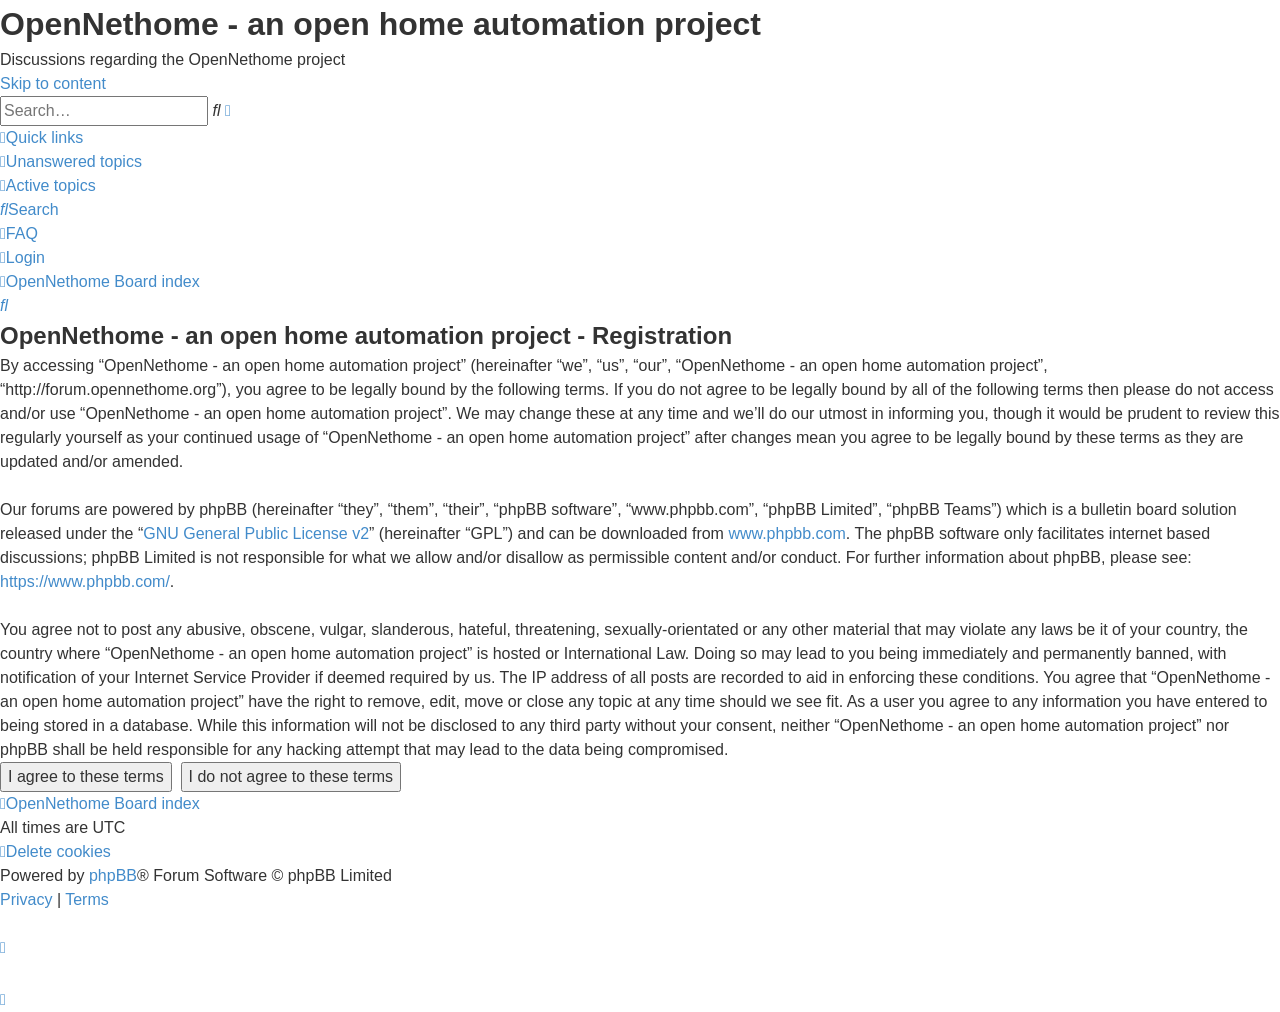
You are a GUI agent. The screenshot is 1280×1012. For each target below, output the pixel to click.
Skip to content (53, 83)
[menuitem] (71, 161)
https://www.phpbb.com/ (85, 581)
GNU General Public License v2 (256, 533)
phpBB (113, 875)
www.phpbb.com (786, 533)
